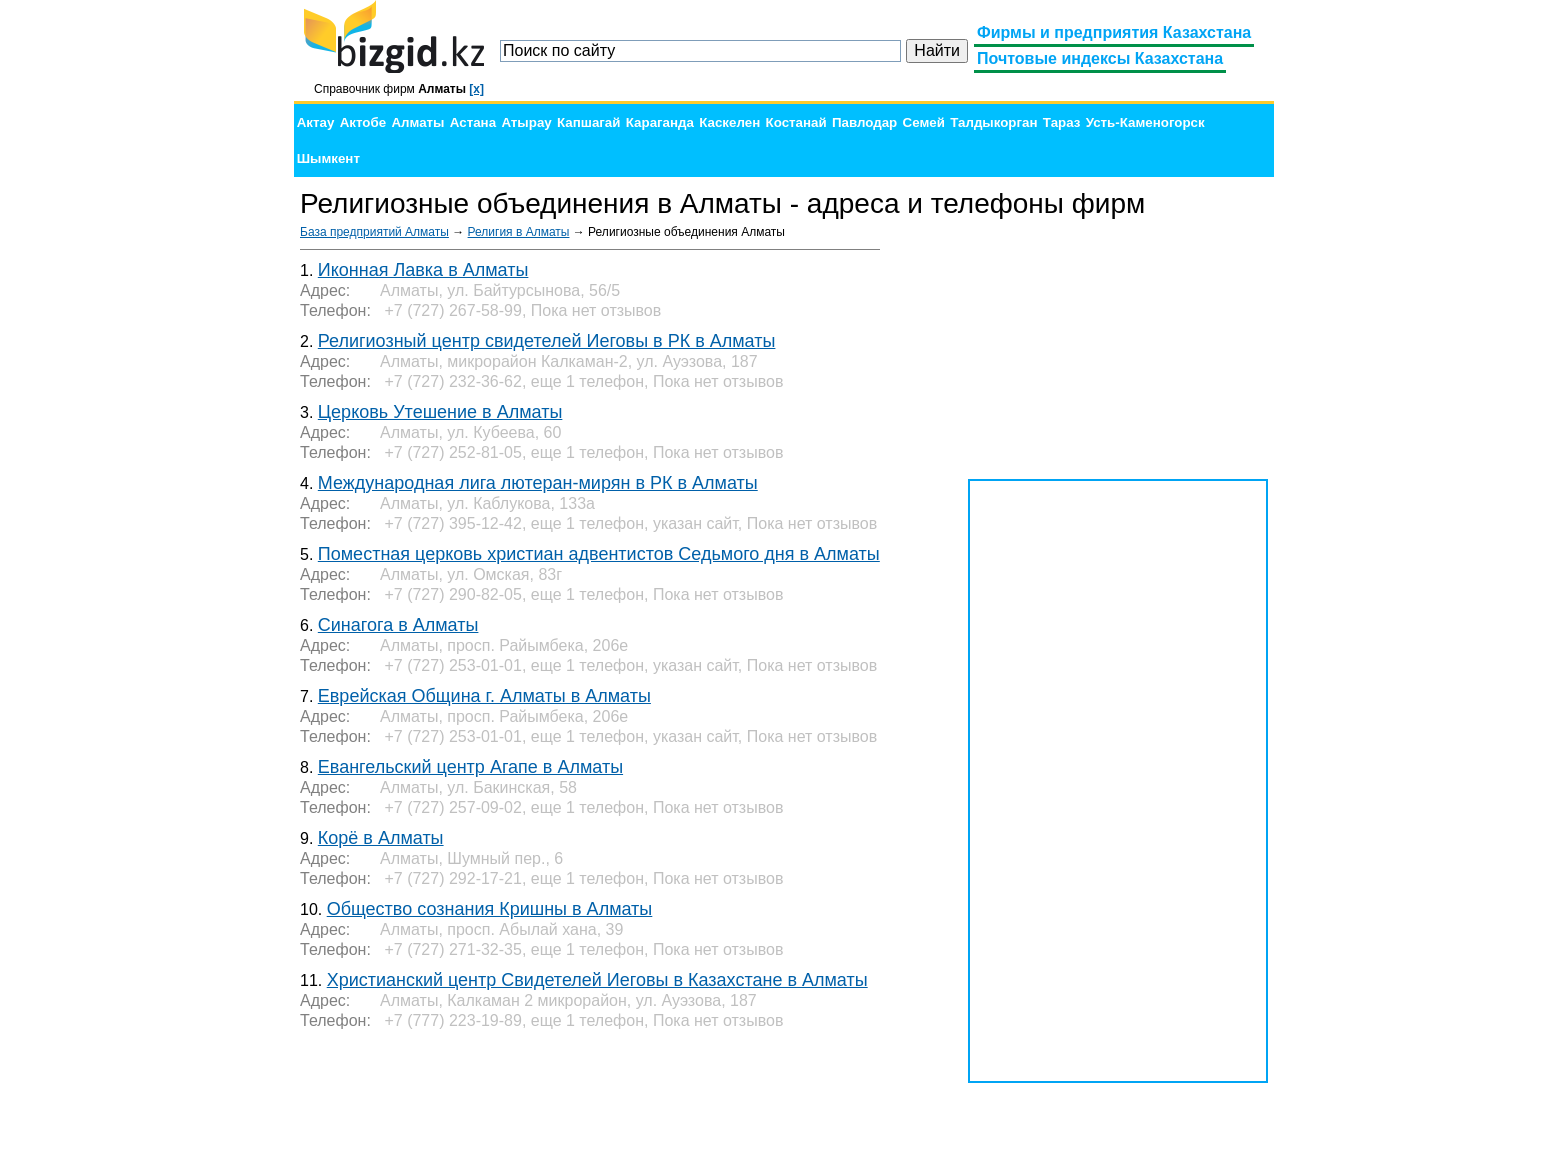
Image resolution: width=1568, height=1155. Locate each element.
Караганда (660, 122)
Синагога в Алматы (398, 625)
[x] (476, 89)
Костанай (796, 122)
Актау (316, 122)
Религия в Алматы (519, 232)
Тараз (1062, 122)
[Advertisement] (1118, 350)
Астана (473, 122)
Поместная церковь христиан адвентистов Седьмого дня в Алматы (599, 554)
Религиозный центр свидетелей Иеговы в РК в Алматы (547, 341)
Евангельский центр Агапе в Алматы (470, 767)
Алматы (417, 122)
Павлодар (864, 122)
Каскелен (729, 122)
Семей (924, 122)
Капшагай (588, 122)
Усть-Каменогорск (1145, 122)
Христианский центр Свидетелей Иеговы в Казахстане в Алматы (597, 980)
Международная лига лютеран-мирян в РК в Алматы (538, 483)
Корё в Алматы (381, 838)
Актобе (363, 122)
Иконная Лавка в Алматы (423, 270)
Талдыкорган (993, 122)
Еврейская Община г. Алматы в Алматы (484, 696)
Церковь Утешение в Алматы (440, 412)
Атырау (526, 122)
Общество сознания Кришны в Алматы (490, 909)
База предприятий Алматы (374, 232)
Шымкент (328, 158)
